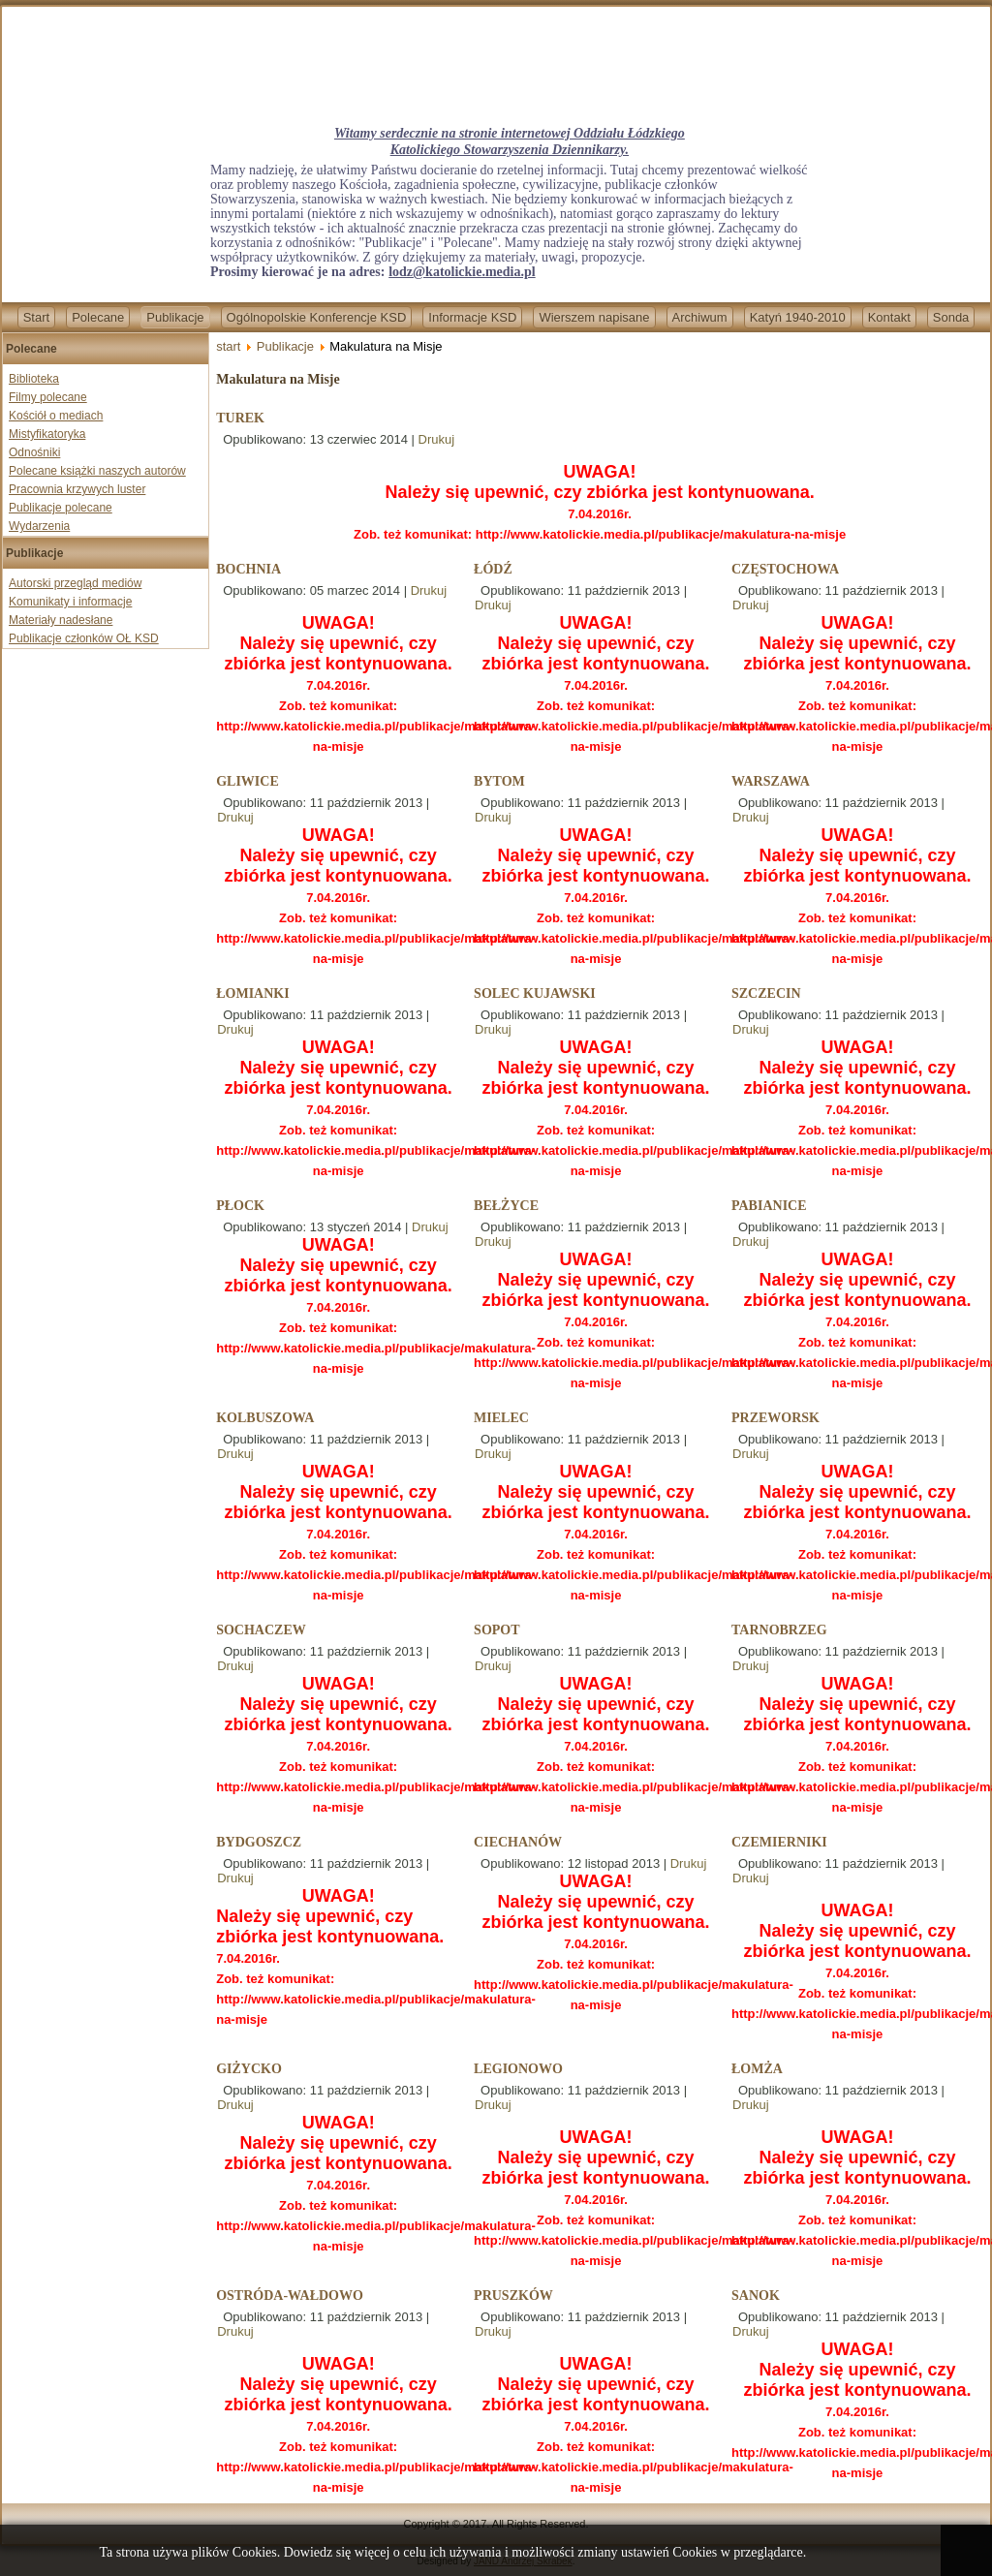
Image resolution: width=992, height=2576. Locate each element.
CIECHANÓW (518, 1842)
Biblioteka (34, 379)
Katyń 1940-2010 (798, 317)
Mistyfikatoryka (47, 434)
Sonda (951, 317)
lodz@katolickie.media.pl (461, 271)
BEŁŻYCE (506, 1205)
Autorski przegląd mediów (75, 583)
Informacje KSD (472, 317)
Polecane (98, 317)
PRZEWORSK (775, 1418)
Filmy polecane (48, 397)
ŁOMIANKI (252, 993)
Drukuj (436, 439)
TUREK (240, 418)
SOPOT (496, 1630)
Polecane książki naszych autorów (97, 471)
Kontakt (889, 317)
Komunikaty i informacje (70, 601)
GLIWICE (247, 781)
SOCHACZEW (261, 1630)
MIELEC (501, 1418)
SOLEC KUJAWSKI (535, 993)
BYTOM (499, 781)
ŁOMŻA (757, 2069)
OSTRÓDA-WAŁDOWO (289, 2295)
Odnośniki (34, 452)
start (228, 346)
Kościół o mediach (56, 415)
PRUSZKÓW (513, 2295)
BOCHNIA (248, 569)
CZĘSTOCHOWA (785, 569)
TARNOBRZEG (779, 1630)
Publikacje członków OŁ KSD (84, 638)
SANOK (755, 2295)
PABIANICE (769, 1205)
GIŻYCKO (249, 2069)
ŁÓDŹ (493, 569)
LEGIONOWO (518, 2069)
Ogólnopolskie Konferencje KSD (317, 317)
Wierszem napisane (594, 317)
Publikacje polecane (60, 507)
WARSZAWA (770, 781)
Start (36, 317)
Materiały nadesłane (60, 620)
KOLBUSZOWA (265, 1418)
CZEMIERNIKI (779, 1842)
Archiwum (700, 317)
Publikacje (174, 317)
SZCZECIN (766, 993)
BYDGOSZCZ (258, 1842)
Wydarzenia (39, 526)
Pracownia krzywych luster (77, 489)
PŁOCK (240, 1205)
